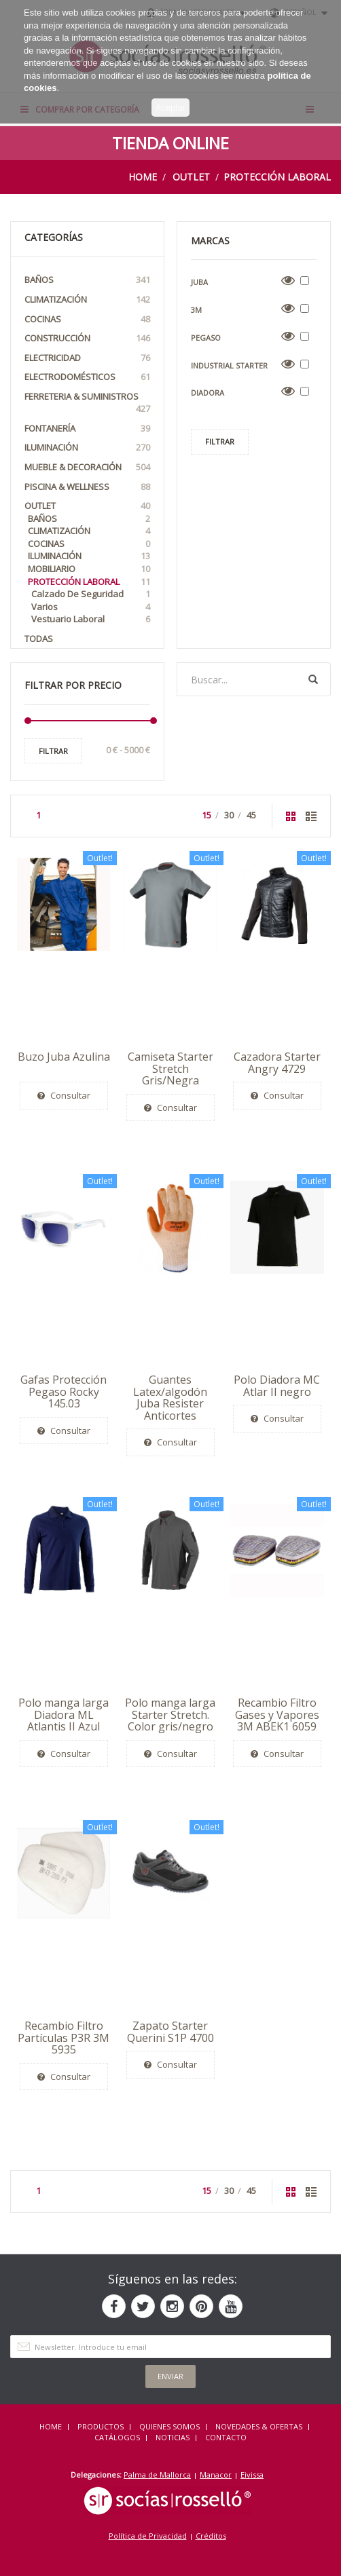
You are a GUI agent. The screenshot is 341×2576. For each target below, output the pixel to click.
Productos (100, 2426)
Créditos (211, 2536)
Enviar (170, 2376)
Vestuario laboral (90, 619)
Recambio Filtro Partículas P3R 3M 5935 (63, 2037)
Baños (87, 279)
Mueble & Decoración (87, 467)
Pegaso (206, 338)
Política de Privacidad (148, 2536)
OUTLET (191, 176)
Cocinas (87, 319)
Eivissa (252, 2474)
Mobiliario (89, 569)
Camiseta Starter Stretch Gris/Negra (170, 1068)
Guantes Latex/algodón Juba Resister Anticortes (170, 1397)
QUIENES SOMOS (169, 2426)
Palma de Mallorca (157, 2474)
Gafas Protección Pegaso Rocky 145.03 (63, 1391)
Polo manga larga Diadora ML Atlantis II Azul (63, 1714)
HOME (50, 2426)
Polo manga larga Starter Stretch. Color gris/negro (170, 1714)
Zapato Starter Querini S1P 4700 (170, 2031)
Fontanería (87, 428)
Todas (38, 638)
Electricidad (87, 358)
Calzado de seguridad (90, 594)
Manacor (216, 2474)
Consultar (63, 1095)
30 (229, 815)
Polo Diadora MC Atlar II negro (277, 1385)
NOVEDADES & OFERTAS (258, 2426)
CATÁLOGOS (117, 2437)
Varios (90, 607)
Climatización (87, 299)
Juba (199, 282)
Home (142, 176)
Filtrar (53, 751)
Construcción (87, 338)
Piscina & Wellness (87, 486)
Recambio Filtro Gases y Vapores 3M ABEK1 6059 (277, 1714)
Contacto (226, 2437)
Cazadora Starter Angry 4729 (277, 1062)
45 (251, 815)
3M (196, 310)
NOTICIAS (173, 2437)
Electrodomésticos (87, 377)
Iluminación (87, 447)
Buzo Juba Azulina (64, 1056)
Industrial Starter (229, 365)
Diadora (207, 392)
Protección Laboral (277, 176)
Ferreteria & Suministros (87, 402)
